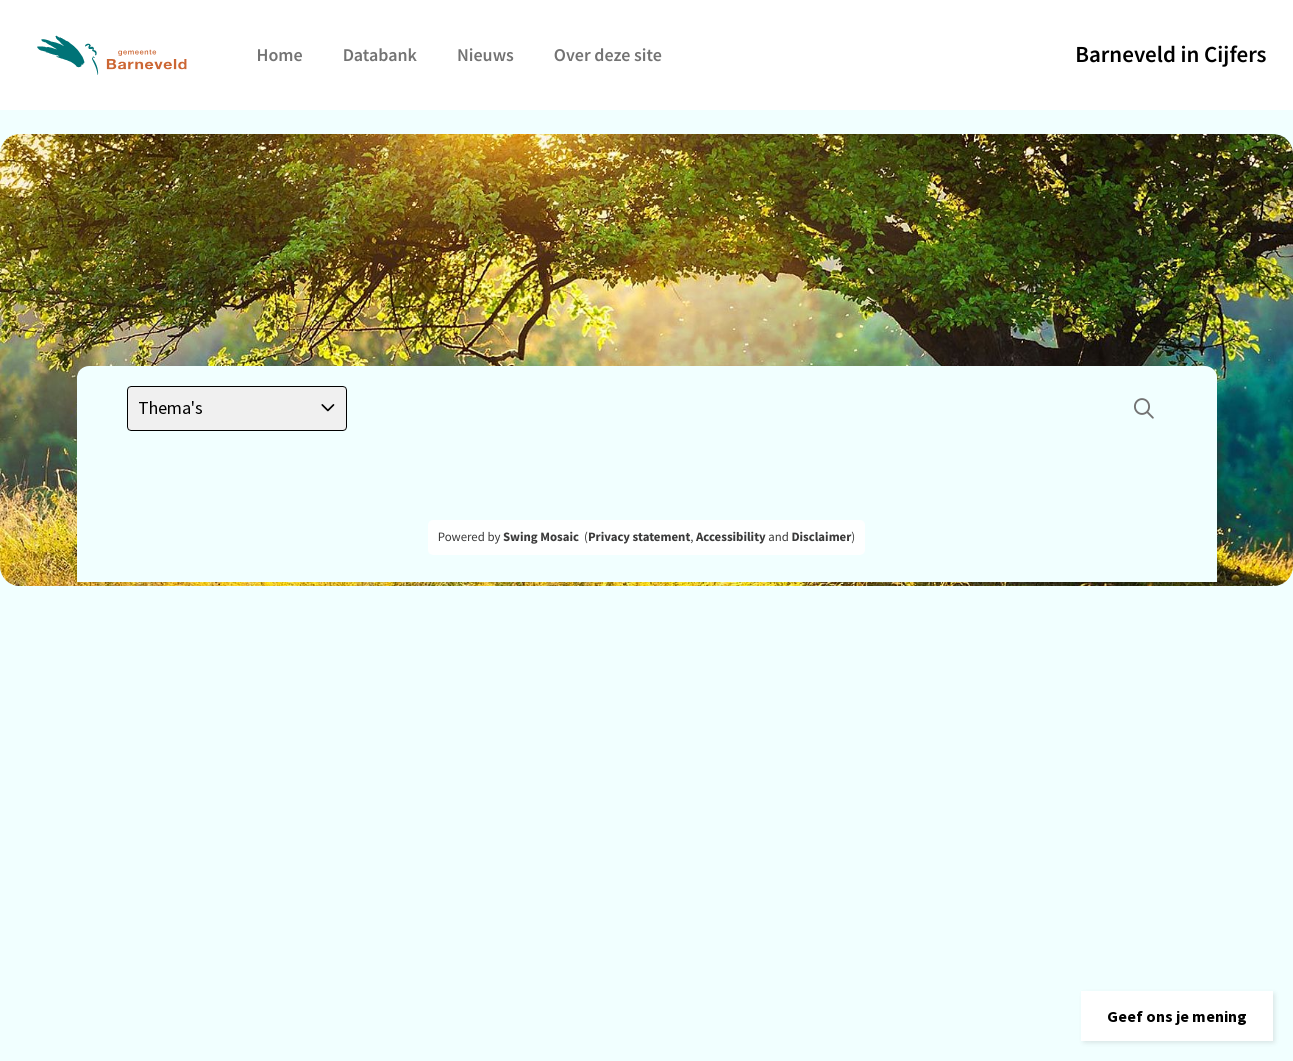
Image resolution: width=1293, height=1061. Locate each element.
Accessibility (731, 537)
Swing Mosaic (541, 537)
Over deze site (608, 54)
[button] (1177, 1016)
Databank (380, 54)
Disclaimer (821, 537)
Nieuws (485, 54)
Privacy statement (639, 537)
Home (280, 54)
